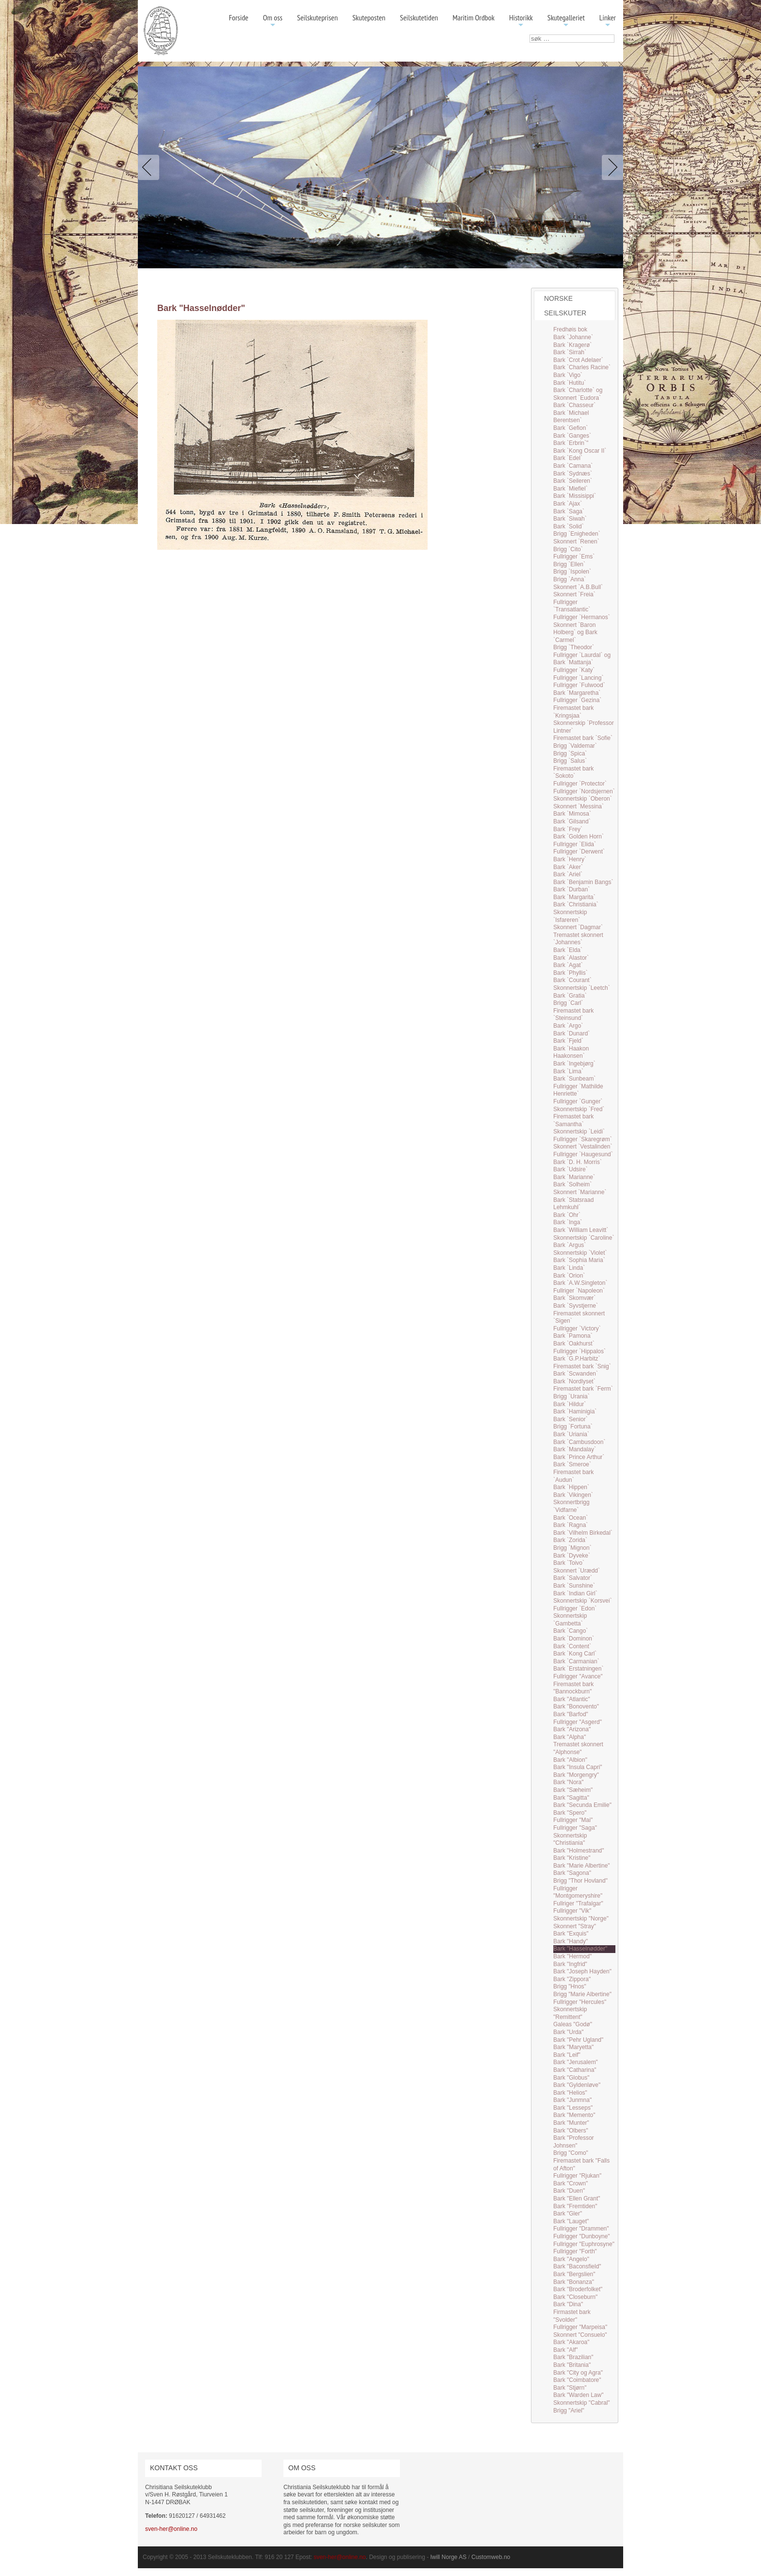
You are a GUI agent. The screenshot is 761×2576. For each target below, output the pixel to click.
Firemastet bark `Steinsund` (573, 1014)
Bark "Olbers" (570, 2130)
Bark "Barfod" (570, 1714)
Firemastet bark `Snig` (582, 1366)
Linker (607, 21)
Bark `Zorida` (570, 1540)
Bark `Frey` (567, 829)
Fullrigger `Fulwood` (579, 685)
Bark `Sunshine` (574, 1585)
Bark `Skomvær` (574, 1298)
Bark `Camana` (573, 465)
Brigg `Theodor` (573, 647)
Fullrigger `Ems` (574, 556)
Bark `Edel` (567, 458)
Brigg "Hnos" (569, 1986)
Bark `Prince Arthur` (578, 1457)
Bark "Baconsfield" (577, 2266)
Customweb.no (490, 2557)
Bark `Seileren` (572, 480)
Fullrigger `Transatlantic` (571, 606)
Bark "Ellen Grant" (576, 2198)
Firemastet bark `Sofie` (582, 738)
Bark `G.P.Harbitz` (576, 1358)
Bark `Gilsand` (572, 821)
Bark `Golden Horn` (578, 836)
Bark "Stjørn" (570, 2387)
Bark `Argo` (568, 1025)
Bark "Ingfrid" (570, 1964)
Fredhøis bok (570, 329)
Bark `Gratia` (570, 995)
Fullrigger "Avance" (578, 1676)
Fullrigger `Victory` (577, 1328)
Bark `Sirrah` (569, 352)
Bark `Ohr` (566, 1215)
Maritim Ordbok (474, 17)
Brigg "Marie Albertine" (582, 1994)
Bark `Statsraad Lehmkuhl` (573, 1204)
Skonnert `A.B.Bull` (578, 587)
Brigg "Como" (570, 2152)
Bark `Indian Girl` (575, 1593)
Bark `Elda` (567, 950)
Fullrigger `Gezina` (577, 700)
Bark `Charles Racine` (582, 367)
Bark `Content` (572, 1646)
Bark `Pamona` (573, 1335)
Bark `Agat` (568, 965)
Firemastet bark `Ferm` (583, 1388)
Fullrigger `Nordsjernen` (584, 791)
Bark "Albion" (570, 1759)
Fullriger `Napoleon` (579, 1290)
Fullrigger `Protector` (580, 783)
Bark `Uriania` (571, 1434)
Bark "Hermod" (572, 1956)
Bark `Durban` (571, 889)
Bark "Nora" (568, 1782)
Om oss (272, 21)
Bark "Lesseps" (573, 2107)
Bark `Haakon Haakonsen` (571, 1052)
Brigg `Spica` (570, 753)
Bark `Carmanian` (576, 1661)
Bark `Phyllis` (570, 972)
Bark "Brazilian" (573, 2357)
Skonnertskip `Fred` (578, 1109)
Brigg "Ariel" (568, 2410)
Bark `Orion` (569, 1275)
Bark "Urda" (568, 2032)
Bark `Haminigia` (574, 1411)
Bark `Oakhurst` (574, 1343)
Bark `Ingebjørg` (574, 1063)
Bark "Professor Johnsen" (573, 2141)
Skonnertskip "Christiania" (570, 1839)
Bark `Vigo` (567, 375)
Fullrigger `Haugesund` (583, 1154)
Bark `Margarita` (574, 897)
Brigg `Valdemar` (575, 745)
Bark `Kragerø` (572, 345)
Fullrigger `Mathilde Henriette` (578, 1090)
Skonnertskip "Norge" (581, 1918)
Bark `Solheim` (572, 1184)
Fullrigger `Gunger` (577, 1101)
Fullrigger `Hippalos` (579, 1351)
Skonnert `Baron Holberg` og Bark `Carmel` (575, 632)
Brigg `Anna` (569, 579)
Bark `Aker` (568, 867)
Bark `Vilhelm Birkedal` (582, 1532)
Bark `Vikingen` (573, 1495)
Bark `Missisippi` (574, 495)
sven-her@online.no (171, 2529)
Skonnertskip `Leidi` (579, 1131)
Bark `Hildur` (569, 1404)
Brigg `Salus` (570, 760)
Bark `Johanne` (573, 337)
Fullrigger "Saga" (575, 1827)
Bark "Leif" (566, 2054)
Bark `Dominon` (573, 1638)
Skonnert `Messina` (578, 806)
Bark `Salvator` (572, 1578)
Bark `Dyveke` (571, 1555)
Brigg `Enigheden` (576, 533)
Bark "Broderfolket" (577, 2289)
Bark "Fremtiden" (575, 2206)
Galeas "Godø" (572, 2024)
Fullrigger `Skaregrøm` (582, 1139)
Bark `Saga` (568, 511)
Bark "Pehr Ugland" (578, 2039)
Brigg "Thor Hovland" (580, 1880)
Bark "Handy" (570, 1941)
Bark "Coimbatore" (577, 2380)
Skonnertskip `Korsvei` (582, 1600)
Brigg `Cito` (568, 549)
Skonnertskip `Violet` (580, 1252)
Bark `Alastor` (571, 957)
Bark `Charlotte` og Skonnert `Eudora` (577, 394)
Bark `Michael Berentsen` (571, 417)
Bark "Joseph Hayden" (582, 1971)
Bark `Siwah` (570, 518)
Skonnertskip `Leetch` (581, 987)
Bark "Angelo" (571, 2259)
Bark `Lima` (568, 1071)
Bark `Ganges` (572, 435)
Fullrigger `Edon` (574, 1608)
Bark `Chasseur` (574, 405)
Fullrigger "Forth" (575, 2251)
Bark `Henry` (569, 859)
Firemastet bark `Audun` (573, 1476)
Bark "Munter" (571, 2122)
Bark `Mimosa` (572, 813)
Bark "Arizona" (572, 1729)
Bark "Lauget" (571, 2221)
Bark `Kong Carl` (574, 1653)
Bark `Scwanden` (575, 1373)
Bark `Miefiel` (570, 488)
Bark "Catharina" (574, 2070)
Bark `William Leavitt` (580, 1230)
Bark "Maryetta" (573, 2047)
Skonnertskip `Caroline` (583, 1237)
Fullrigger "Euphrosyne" (583, 2244)
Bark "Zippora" (572, 1979)
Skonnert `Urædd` (576, 1570)
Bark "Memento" (574, 2115)
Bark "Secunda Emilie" (582, 1805)
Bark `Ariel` (567, 874)
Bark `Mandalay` (574, 1449)
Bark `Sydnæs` (572, 473)
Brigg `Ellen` (569, 564)
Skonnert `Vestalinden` (582, 1146)
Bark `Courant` (572, 980)
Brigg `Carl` (568, 1003)
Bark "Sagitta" (571, 1797)
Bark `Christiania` (575, 904)
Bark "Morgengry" (576, 1775)
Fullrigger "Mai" (573, 1820)
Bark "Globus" (571, 2077)
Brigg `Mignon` (572, 1547)
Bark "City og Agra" (578, 2372)
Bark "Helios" (570, 2092)
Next (610, 167)
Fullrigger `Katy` (574, 670)
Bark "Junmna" (572, 2100)
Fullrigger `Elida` (574, 844)
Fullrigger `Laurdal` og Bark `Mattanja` (582, 659)
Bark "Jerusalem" (575, 2062)
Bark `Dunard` (571, 1033)
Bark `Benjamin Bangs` (583, 882)
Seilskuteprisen (317, 17)
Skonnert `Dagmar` (578, 927)
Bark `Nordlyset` (574, 1381)
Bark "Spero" (570, 1812)
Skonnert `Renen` (576, 541)
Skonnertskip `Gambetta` (570, 1619)
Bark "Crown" (570, 2183)
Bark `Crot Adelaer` (578, 360)
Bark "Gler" (567, 2213)
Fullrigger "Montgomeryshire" (577, 1892)
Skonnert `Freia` (574, 594)
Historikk (521, 21)
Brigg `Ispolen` (572, 571)
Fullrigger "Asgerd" (577, 1722)
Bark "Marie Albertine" (581, 1865)
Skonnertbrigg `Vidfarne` (571, 1506)
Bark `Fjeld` (568, 1040)
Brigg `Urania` (571, 1396)
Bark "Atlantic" (571, 1699)
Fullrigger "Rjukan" (577, 2175)
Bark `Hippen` (571, 1487)
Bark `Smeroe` (572, 1464)
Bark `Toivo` (568, 1562)
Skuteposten (368, 17)
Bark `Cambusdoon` (579, 1442)
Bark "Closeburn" (575, 2297)
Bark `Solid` (568, 526)
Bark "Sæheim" (573, 1790)
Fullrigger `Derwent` (579, 851)
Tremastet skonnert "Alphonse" (578, 1748)
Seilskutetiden (419, 17)
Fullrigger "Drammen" (581, 2228)
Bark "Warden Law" (578, 2395)
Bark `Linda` (569, 1267)
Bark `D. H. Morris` (577, 1162)
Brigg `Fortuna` (573, 1426)
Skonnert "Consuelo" (580, 2334)
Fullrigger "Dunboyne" (581, 2236)
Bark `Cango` (570, 1630)
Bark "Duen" (569, 2190)
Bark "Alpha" (569, 1737)
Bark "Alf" (565, 2349)
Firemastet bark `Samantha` (573, 1120)
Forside (238, 17)
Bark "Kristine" (572, 1857)
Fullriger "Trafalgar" (578, 1903)
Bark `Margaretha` (576, 692)
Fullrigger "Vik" (572, 1910)
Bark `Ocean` (570, 1517)
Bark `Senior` (570, 1419)
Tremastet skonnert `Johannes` (578, 939)
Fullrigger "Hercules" (579, 2002)
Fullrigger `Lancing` (578, 677)
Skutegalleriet (566, 21)
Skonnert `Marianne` (579, 1192)
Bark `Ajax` (567, 503)
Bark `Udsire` (570, 1169)
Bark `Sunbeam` (574, 1078)
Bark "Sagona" (572, 1873)
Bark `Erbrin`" (570, 443)
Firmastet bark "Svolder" (572, 2316)
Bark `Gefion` (570, 428)
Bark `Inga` (567, 1222)
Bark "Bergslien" (574, 2274)
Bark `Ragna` (570, 1525)
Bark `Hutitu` (569, 382)
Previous (150, 167)
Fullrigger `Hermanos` (581, 617)
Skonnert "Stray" (574, 1926)
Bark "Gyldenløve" (576, 2085)
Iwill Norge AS (448, 2557)
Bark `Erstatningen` (578, 1668)
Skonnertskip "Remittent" (570, 2013)
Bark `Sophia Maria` (579, 1260)
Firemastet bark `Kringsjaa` (573, 712)
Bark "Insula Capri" (577, 1767)
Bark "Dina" (568, 2304)
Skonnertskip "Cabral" (581, 2402)
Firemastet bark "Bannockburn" (573, 1688)
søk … (529, 34)
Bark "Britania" (572, 2365)
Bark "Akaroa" (571, 2342)
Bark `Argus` (569, 1245)
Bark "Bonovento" (576, 1706)
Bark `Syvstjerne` (575, 1305)
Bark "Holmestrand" (578, 1850)
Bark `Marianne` (574, 1177)
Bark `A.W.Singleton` (580, 1283)
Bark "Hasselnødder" (580, 1948)
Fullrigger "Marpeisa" (580, 2327)
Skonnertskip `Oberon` (582, 798)
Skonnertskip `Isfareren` (570, 916)
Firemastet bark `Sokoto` (573, 772)
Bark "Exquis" (571, 1933)
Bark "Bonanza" (573, 2282)
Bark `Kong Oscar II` (579, 450)
